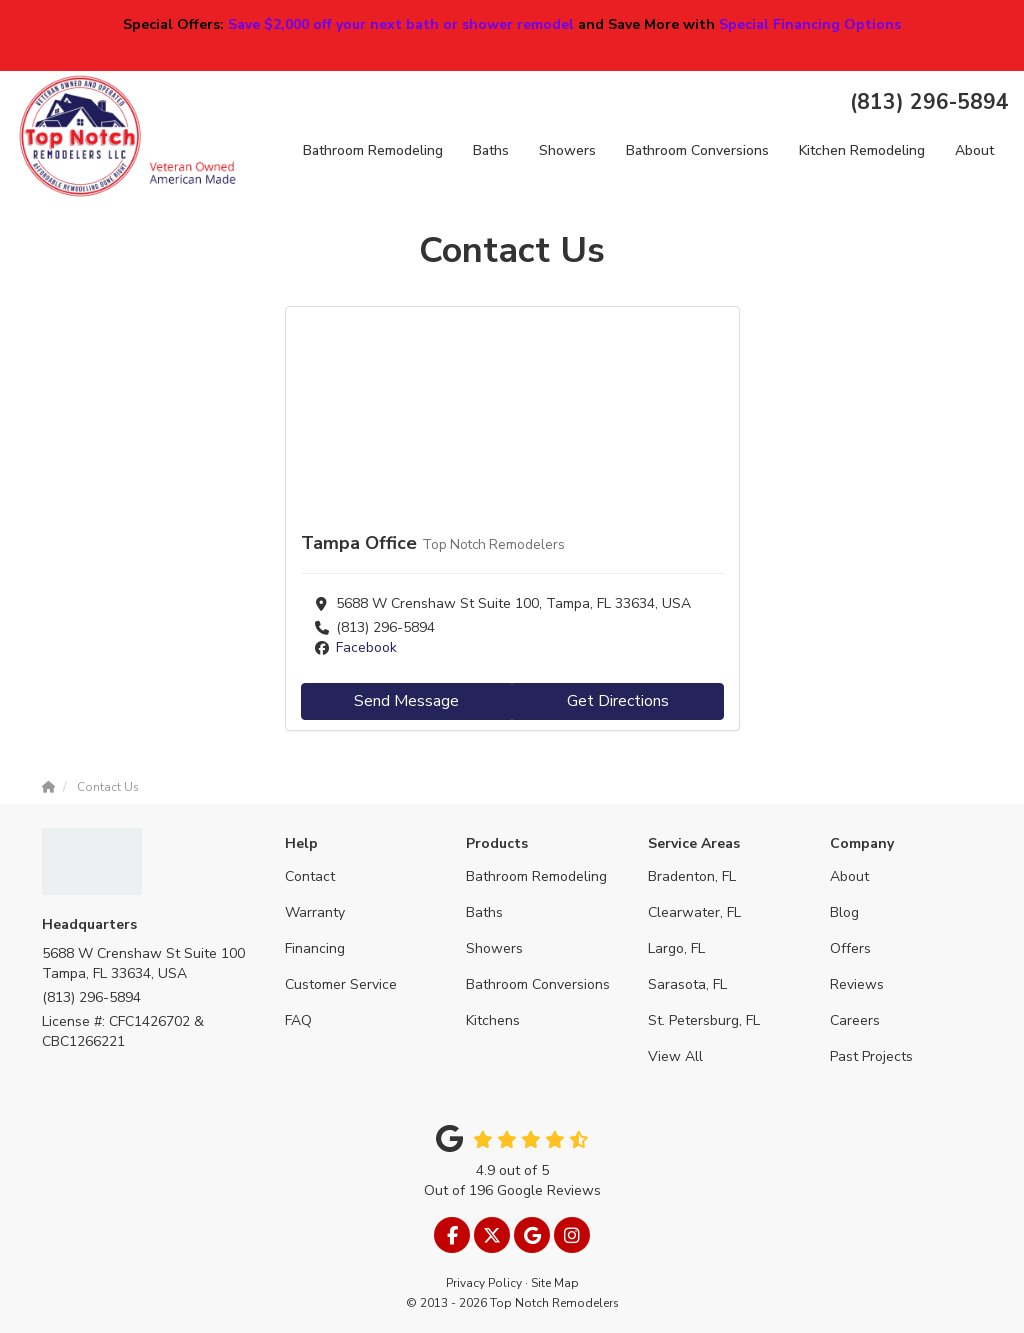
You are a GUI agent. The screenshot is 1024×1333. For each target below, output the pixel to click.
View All (675, 1056)
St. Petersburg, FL (704, 1020)
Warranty (315, 912)
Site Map (555, 1283)
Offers (850, 948)
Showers (494, 948)
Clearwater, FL (694, 912)
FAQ (298, 1020)
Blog (844, 912)
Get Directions (618, 701)
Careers (855, 1020)
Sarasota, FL (687, 984)
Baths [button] (491, 150)
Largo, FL (676, 948)
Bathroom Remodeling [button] (373, 150)
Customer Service (341, 984)
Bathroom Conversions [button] (697, 150)
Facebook (366, 647)
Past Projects (871, 1056)
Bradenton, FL (692, 876)
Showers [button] (567, 150)
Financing (315, 948)
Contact (310, 876)
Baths (484, 912)
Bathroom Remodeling (536, 876)
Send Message (406, 701)
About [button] (974, 150)
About (849, 876)
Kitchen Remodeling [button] (862, 150)
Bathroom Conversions (538, 984)
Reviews (857, 984)
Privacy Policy (484, 1283)
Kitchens (493, 1020)
